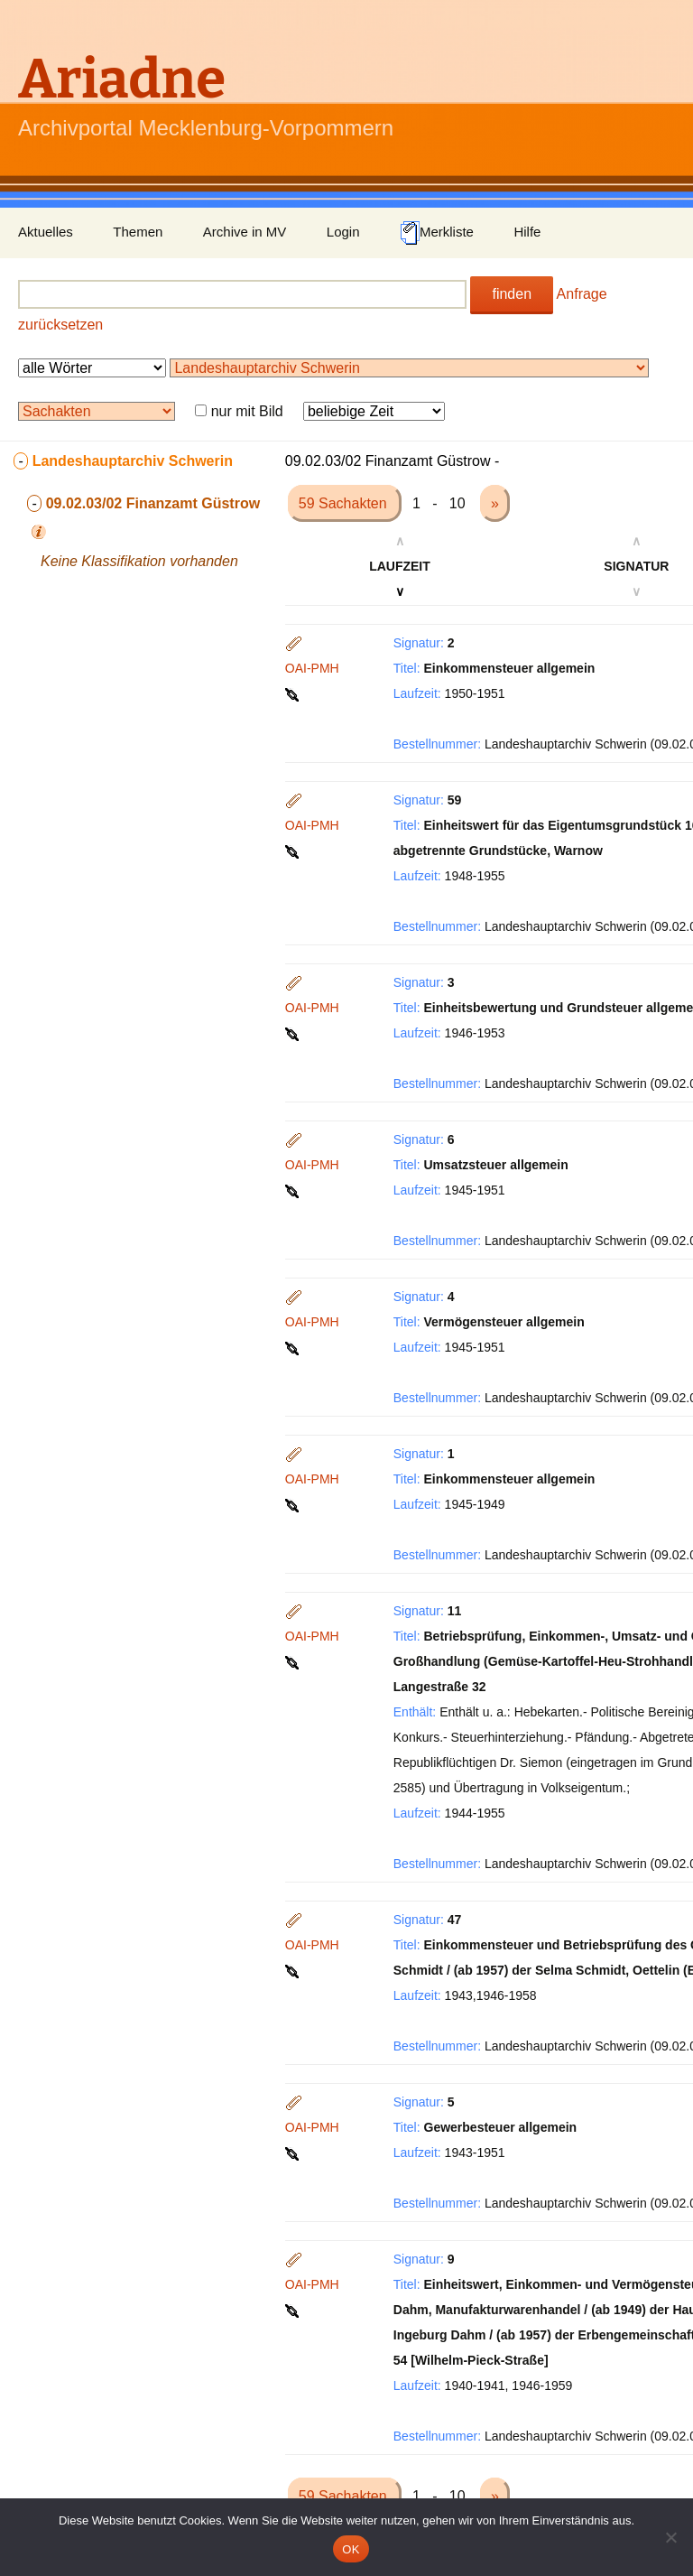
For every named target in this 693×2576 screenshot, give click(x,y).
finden (511, 294)
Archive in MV (245, 231)
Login (343, 231)
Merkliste (437, 233)
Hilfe (527, 231)
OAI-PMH (312, 668)
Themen (137, 231)
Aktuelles (45, 231)
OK (350, 2549)
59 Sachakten (345, 503)
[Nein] (670, 2537)
